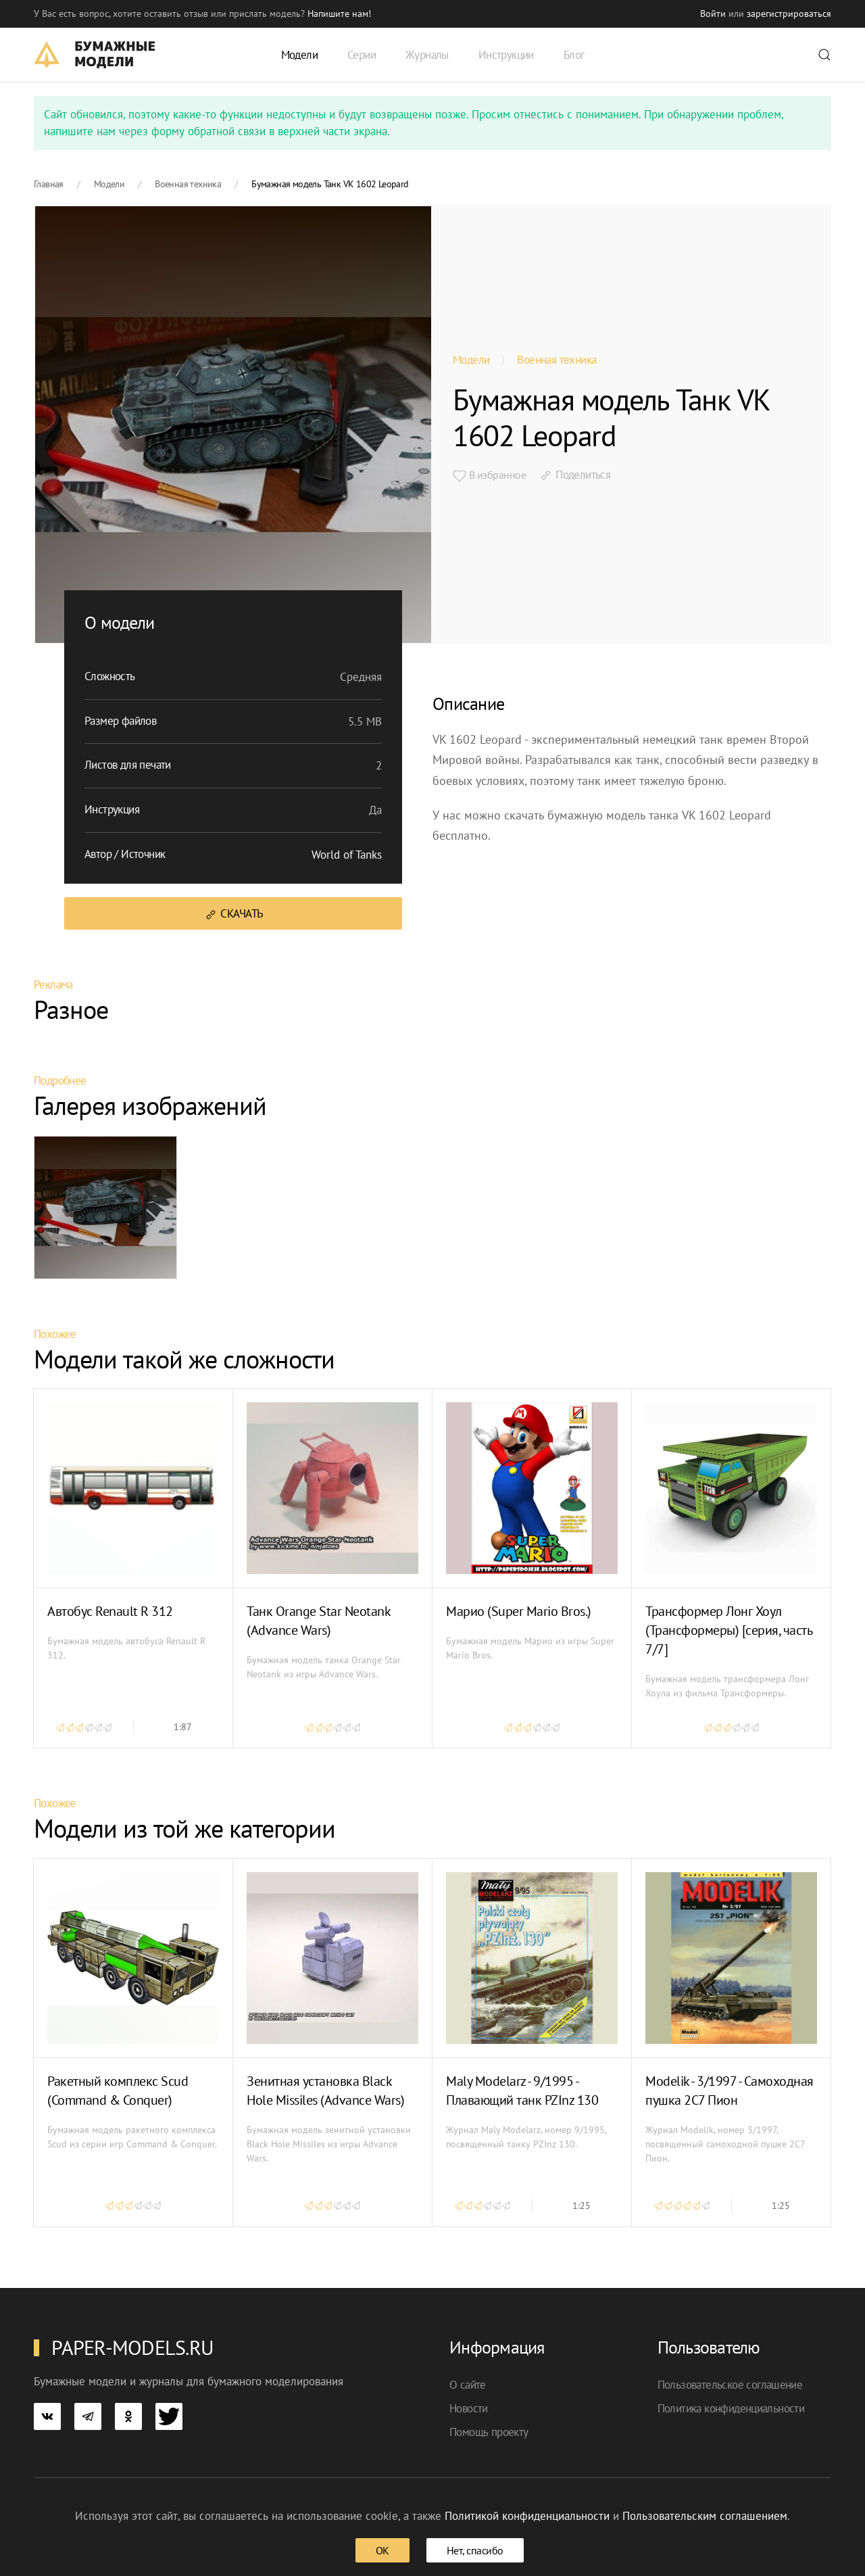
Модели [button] (299, 54)
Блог (574, 54)
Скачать (233, 914)
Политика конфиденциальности (731, 2408)
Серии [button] (361, 54)
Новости (468, 2408)
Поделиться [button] (574, 474)
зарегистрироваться (789, 13)
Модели (471, 359)
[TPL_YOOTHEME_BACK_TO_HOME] (94, 55)
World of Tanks (347, 854)
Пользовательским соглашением (704, 2515)
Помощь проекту (488, 2432)
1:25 (581, 2205)
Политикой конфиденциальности (527, 2515)
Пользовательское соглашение (730, 2384)
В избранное (489, 475)
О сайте (467, 2384)
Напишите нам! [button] (339, 13)
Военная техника (556, 359)
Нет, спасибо (475, 2550)
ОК (382, 2550)
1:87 (183, 1727)
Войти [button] (713, 13)
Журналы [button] (427, 54)
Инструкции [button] (506, 54)
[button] (824, 55)
